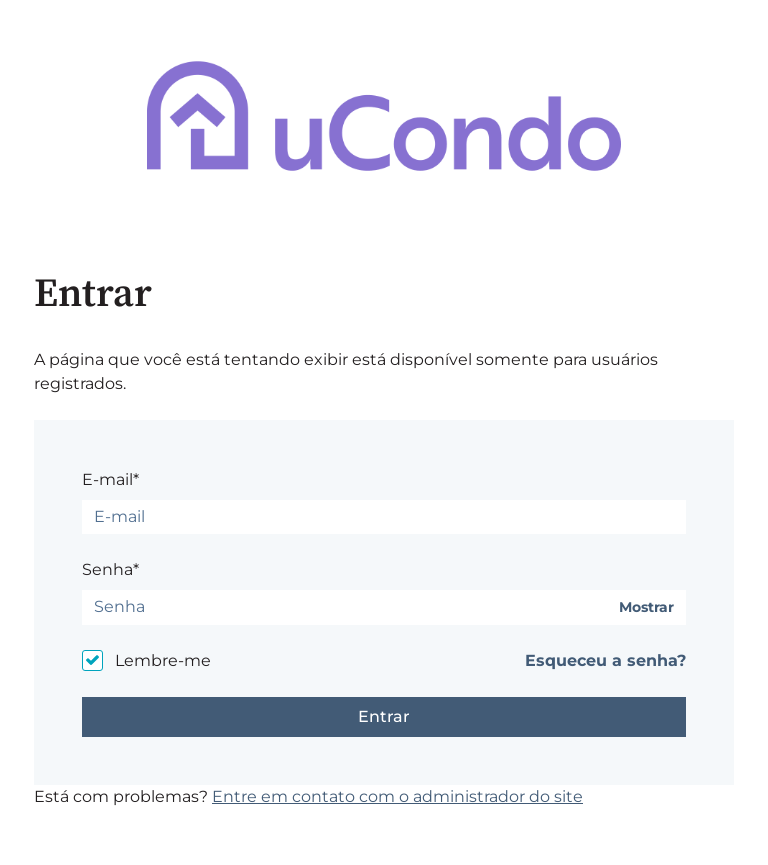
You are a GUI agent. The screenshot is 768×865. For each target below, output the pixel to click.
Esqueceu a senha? (605, 660)
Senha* (110, 569)
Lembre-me (163, 660)
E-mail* (110, 479)
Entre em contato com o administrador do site (397, 796)
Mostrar (646, 607)
